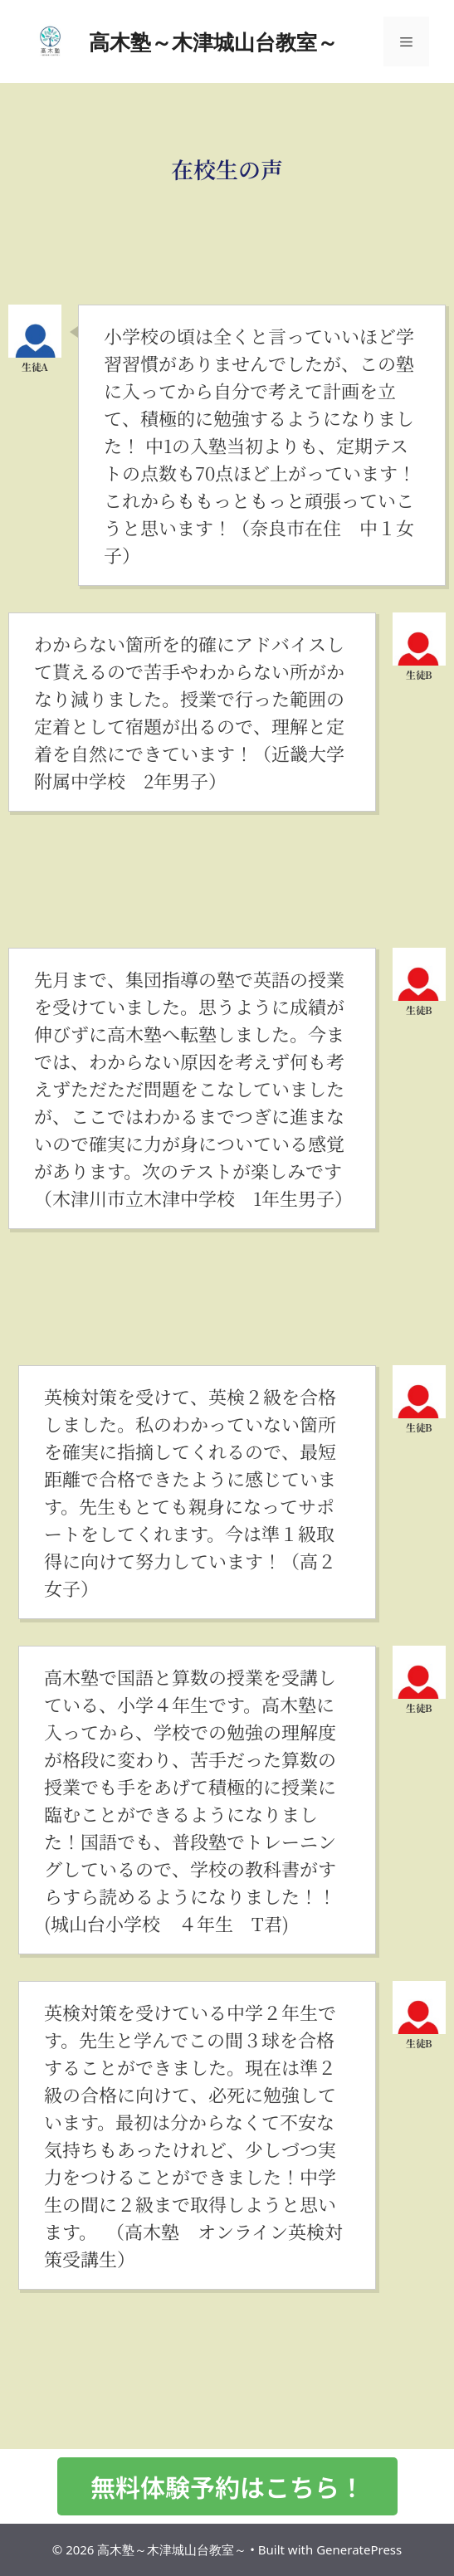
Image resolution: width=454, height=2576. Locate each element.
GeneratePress (359, 2549)
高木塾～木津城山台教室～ (213, 41)
